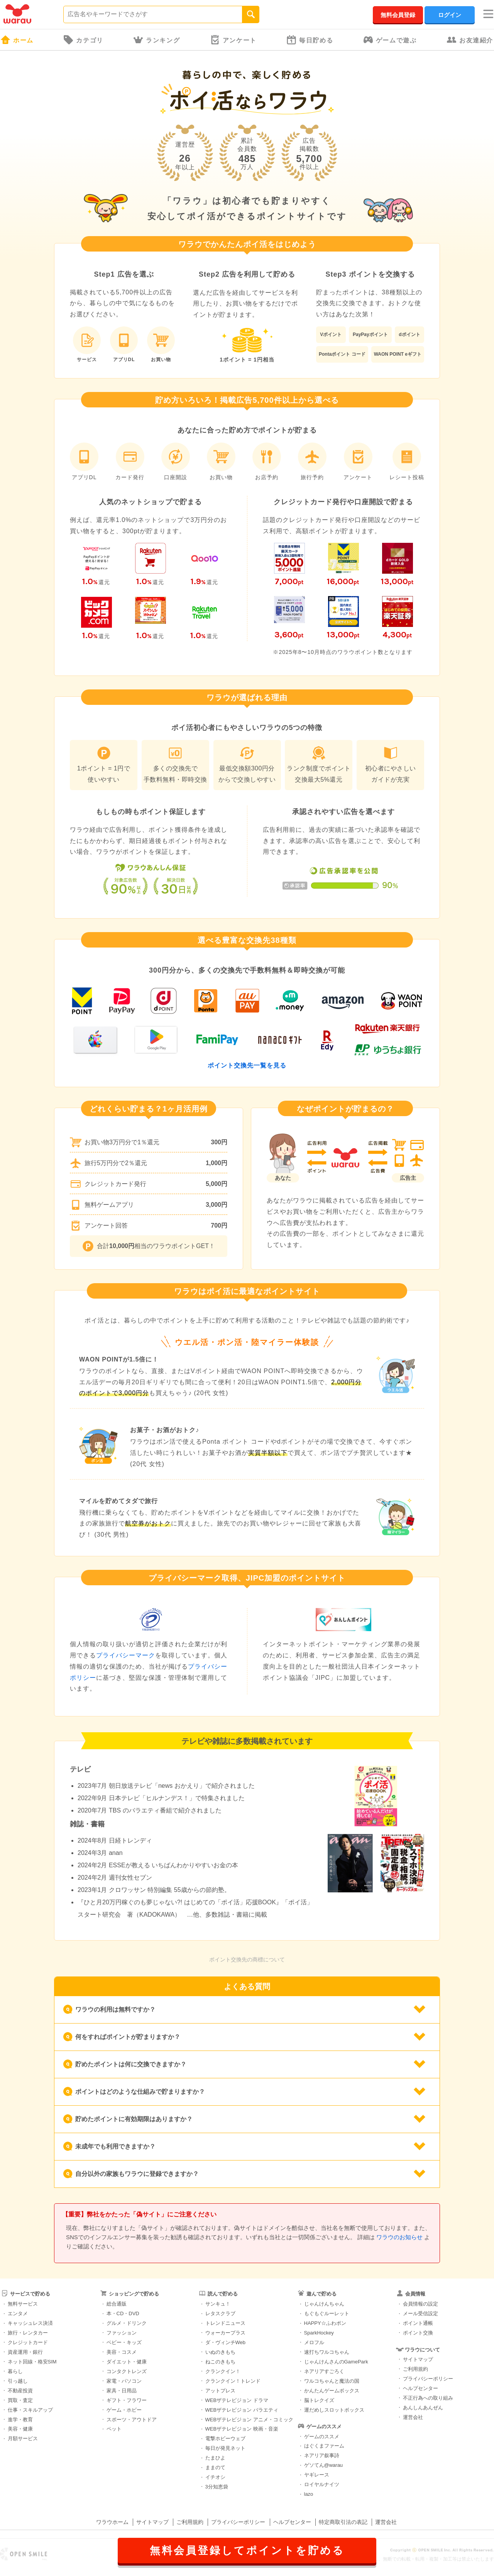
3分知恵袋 (216, 2487)
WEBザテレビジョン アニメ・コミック (249, 2419)
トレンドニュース (225, 2323)
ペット (114, 2429)
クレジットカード (28, 2342)
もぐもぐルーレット (326, 2313)
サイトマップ (418, 2359)
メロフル (314, 2342)
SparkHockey (319, 2333)
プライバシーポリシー (428, 2379)
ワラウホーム (112, 2522)
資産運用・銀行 (25, 2352)
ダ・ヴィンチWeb (225, 2342)
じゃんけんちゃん (324, 2304)
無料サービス (23, 2304)
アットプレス (220, 2391)
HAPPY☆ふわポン (325, 2323)
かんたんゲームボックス (331, 2391)
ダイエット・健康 (127, 2362)
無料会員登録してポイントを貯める (247, 2550)
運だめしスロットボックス (334, 2410)
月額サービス (23, 2438)
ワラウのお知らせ (399, 2237)
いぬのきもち (220, 2352)
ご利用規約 (415, 2369)
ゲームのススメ (321, 2436)
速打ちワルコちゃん (326, 2352)
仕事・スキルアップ (30, 2410)
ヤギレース (316, 2475)
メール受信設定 (420, 2313)
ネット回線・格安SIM (32, 2362)
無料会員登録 (398, 15)
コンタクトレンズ (127, 2371)
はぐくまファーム (324, 2446)
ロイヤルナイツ (321, 2484)
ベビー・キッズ (124, 2342)
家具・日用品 (122, 2391)
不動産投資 (20, 2391)
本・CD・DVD (123, 2313)
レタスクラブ (220, 2313)
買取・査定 (20, 2400)
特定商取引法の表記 (343, 2522)
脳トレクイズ (319, 2400)
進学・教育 (20, 2419)
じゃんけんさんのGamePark (336, 2362)
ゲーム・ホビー (124, 2410)
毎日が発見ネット (225, 2448)
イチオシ (215, 2477)
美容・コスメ (122, 2352)
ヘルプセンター (420, 2388)
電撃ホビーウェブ (225, 2438)
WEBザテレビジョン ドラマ (236, 2400)
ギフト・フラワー (127, 2400)
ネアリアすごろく (324, 2371)
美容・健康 (20, 2429)
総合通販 (117, 2304)
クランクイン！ (222, 2371)
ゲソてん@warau (323, 2465)
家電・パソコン (124, 2381)
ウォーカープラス (225, 2333)
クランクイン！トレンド (233, 2381)
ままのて (215, 2467)
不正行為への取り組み (428, 2398)
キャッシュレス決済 (30, 2323)
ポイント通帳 (418, 2323)
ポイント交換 (418, 2333)
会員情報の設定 (420, 2304)
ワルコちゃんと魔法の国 (331, 2381)
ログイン (449, 15)
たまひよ (215, 2458)
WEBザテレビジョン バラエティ (241, 2410)
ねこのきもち (220, 2362)
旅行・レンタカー (28, 2333)
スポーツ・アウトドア (132, 2419)
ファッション (122, 2333)
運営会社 (413, 2417)
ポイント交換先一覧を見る (247, 1065)
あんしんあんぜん (423, 2407)
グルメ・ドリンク (127, 2323)
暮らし (15, 2371)
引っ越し (18, 2381)
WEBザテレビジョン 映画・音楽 (241, 2429)
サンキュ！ (217, 2304)
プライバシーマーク (125, 1655)
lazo (308, 2494)
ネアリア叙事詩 (321, 2455)
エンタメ (18, 2313)
